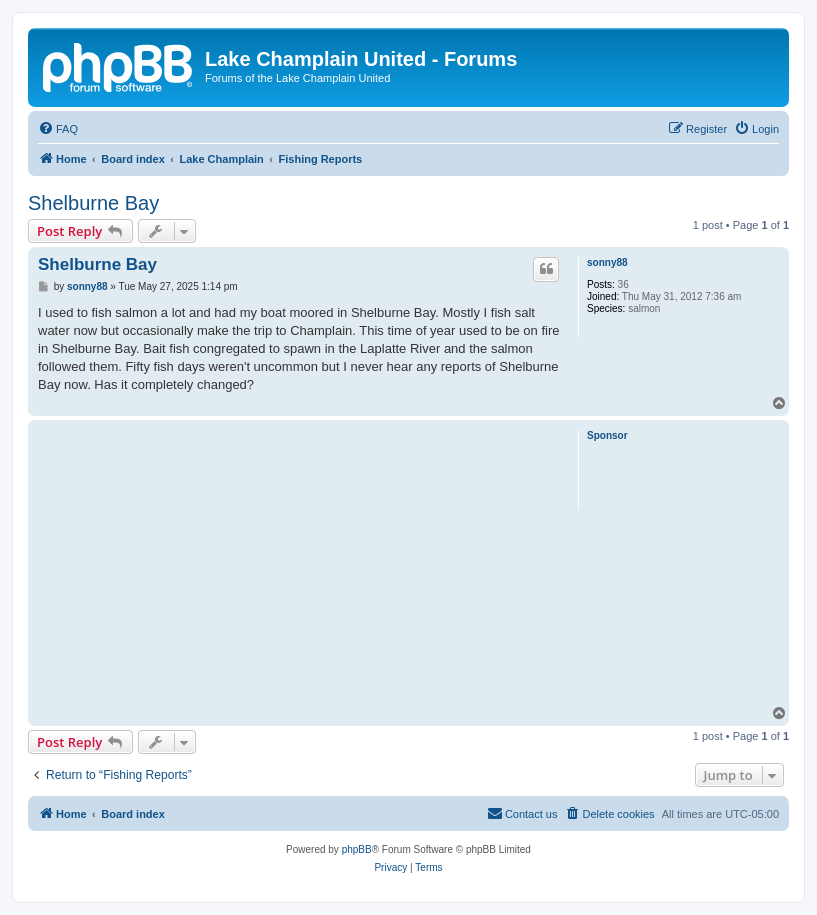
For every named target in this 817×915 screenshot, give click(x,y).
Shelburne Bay (93, 203)
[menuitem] (58, 129)
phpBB (357, 849)
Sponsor (607, 435)
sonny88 (607, 262)
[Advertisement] (300, 565)
